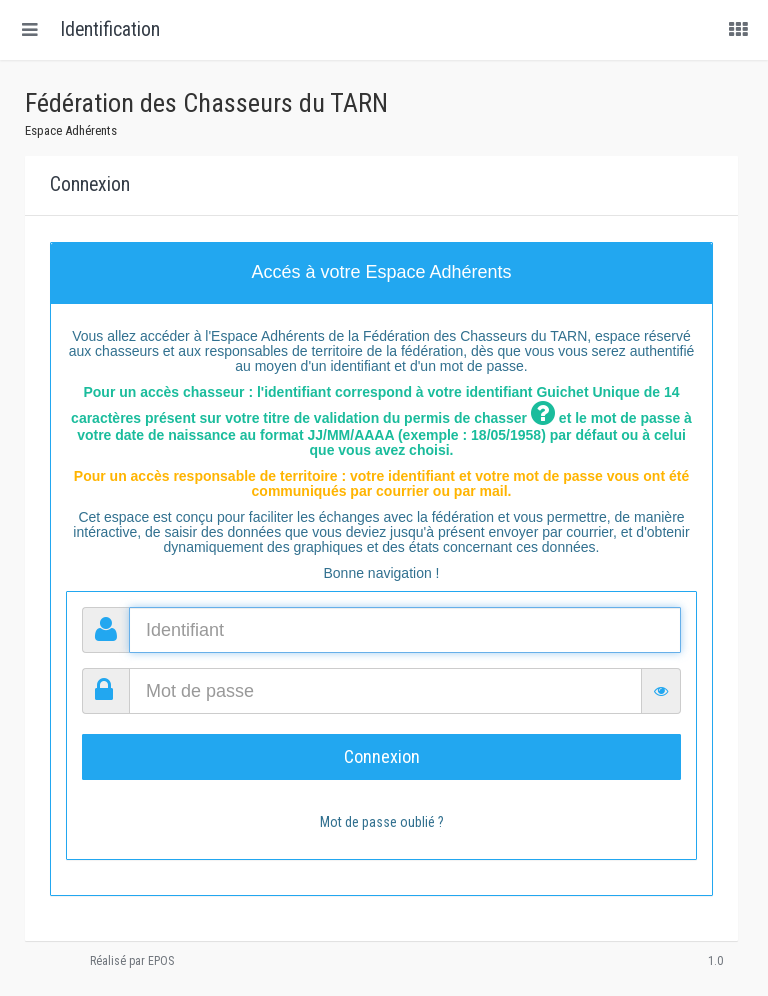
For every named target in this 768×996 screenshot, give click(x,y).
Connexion (382, 756)
